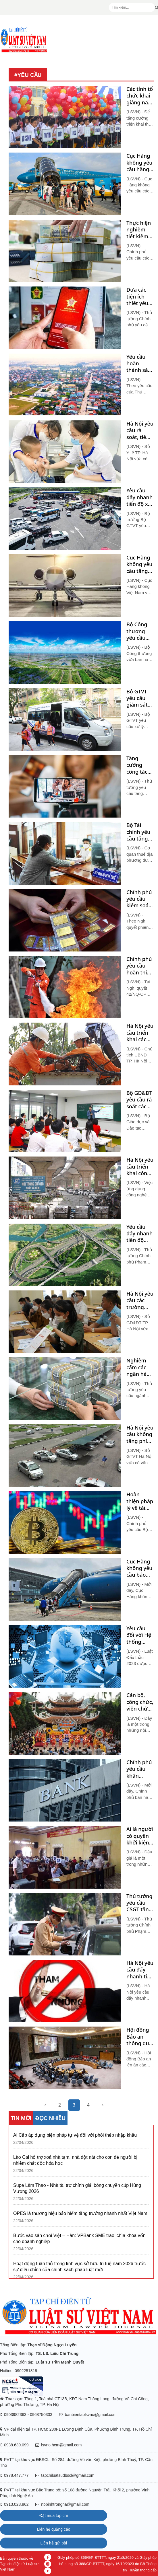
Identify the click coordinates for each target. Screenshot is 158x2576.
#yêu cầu (27, 75)
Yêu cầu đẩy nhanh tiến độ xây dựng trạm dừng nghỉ (140, 497)
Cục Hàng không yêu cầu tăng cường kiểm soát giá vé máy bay (139, 564)
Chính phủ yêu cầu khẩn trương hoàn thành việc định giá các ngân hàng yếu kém (139, 1769)
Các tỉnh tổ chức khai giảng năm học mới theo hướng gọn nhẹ (139, 96)
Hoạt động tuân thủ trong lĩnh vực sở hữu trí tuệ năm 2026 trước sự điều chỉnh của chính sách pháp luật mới (79, 2266)
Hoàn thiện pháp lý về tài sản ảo (139, 1501)
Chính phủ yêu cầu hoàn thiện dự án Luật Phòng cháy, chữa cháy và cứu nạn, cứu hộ (139, 966)
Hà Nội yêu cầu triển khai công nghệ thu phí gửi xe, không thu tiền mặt (139, 1167)
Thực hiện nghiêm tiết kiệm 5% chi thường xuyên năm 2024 (138, 230)
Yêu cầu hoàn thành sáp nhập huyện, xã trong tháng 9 (138, 364)
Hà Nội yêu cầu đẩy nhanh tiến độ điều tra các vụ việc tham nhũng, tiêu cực (139, 1970)
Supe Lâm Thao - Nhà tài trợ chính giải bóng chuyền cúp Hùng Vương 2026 (77, 2188)
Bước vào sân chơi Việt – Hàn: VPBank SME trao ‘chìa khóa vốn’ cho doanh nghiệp (80, 2238)
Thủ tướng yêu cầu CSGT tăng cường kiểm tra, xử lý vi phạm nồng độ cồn (139, 1903)
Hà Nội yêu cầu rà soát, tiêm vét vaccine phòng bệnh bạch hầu (139, 430)
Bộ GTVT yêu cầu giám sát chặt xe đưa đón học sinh (137, 698)
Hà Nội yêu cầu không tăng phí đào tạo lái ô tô (139, 1434)
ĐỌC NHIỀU (50, 2118)
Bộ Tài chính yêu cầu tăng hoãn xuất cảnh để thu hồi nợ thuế (139, 832)
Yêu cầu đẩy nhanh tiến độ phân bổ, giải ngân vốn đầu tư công (139, 1234)
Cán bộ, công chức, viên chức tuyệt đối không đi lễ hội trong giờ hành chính (139, 1702)
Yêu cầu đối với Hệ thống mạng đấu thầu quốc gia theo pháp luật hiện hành (138, 1635)
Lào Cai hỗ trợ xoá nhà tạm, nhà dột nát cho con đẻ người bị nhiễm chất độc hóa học (75, 2160)
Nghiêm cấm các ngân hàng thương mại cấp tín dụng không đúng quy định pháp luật (140, 1367)
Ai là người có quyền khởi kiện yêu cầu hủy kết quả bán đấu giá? (139, 1836)
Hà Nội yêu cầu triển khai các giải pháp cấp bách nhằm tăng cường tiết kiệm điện (139, 1033)
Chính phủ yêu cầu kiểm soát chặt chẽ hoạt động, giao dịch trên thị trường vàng (139, 899)
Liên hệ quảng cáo (53, 2529)
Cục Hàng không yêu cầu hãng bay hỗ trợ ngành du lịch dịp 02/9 (139, 163)
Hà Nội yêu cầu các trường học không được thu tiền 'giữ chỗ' (139, 1300)
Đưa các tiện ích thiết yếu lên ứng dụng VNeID (137, 296)
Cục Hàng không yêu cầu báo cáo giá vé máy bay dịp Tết (139, 1568)
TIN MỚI (21, 2118)
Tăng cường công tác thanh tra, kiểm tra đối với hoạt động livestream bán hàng (139, 765)
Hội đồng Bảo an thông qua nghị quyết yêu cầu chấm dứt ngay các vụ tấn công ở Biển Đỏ (139, 2037)
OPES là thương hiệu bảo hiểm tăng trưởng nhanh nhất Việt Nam (80, 2213)
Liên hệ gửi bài (53, 2543)
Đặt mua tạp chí (53, 2515)
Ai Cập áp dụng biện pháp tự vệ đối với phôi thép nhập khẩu (75, 2135)
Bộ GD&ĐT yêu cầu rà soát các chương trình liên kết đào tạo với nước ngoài (139, 1100)
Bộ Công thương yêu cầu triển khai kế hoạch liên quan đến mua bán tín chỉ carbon (139, 631)
